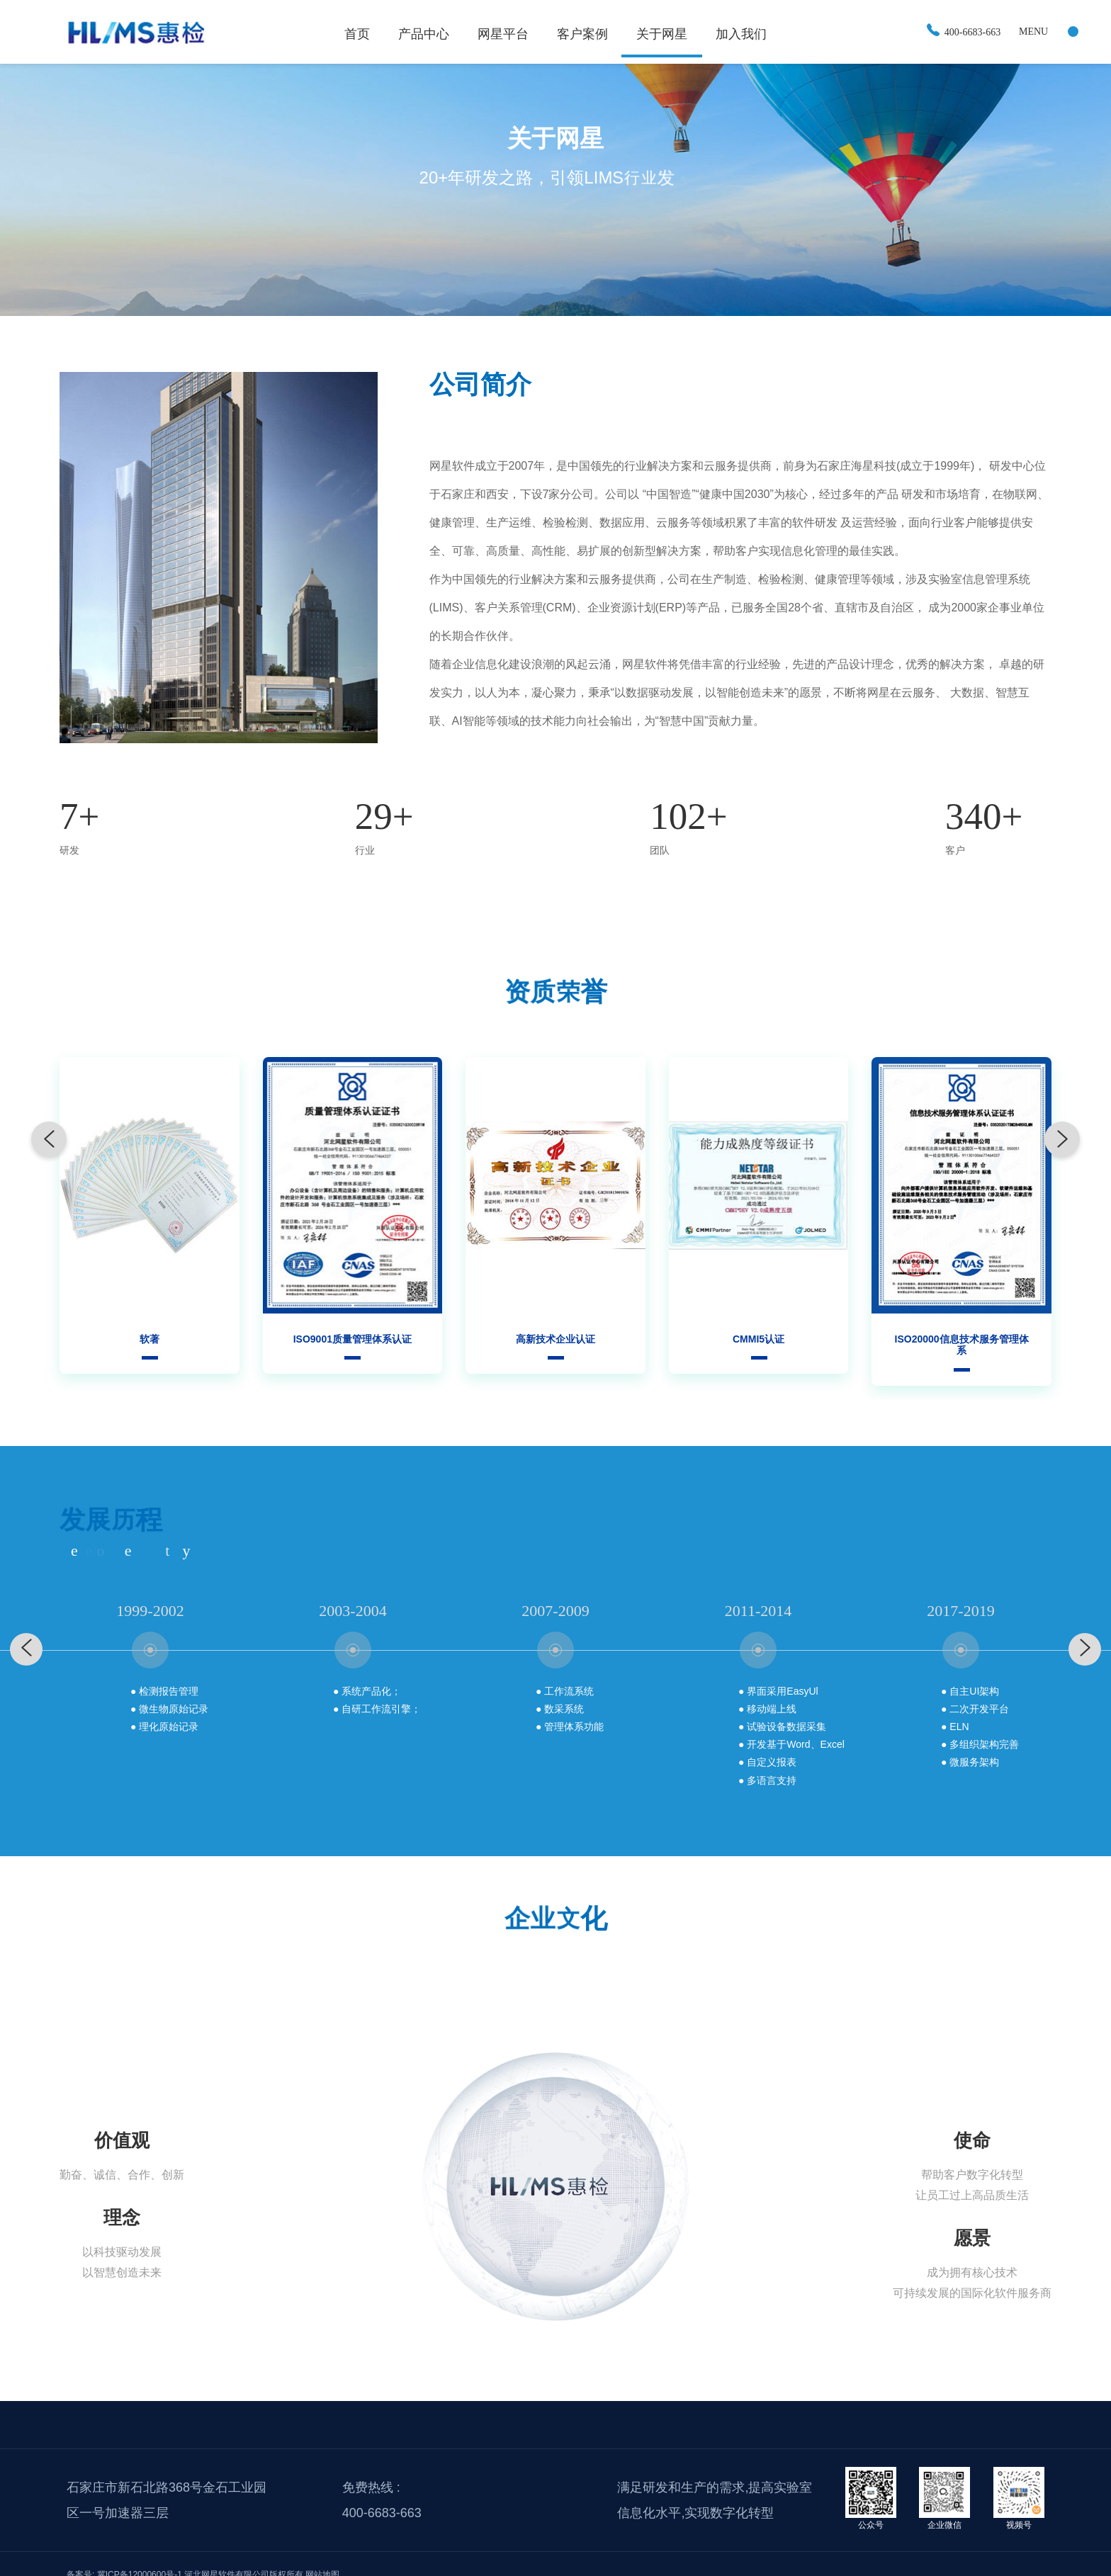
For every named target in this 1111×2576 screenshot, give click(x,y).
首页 (357, 34)
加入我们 (741, 34)
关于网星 (661, 34)
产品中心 (423, 34)
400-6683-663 (963, 32)
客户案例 (582, 34)
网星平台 (503, 34)
